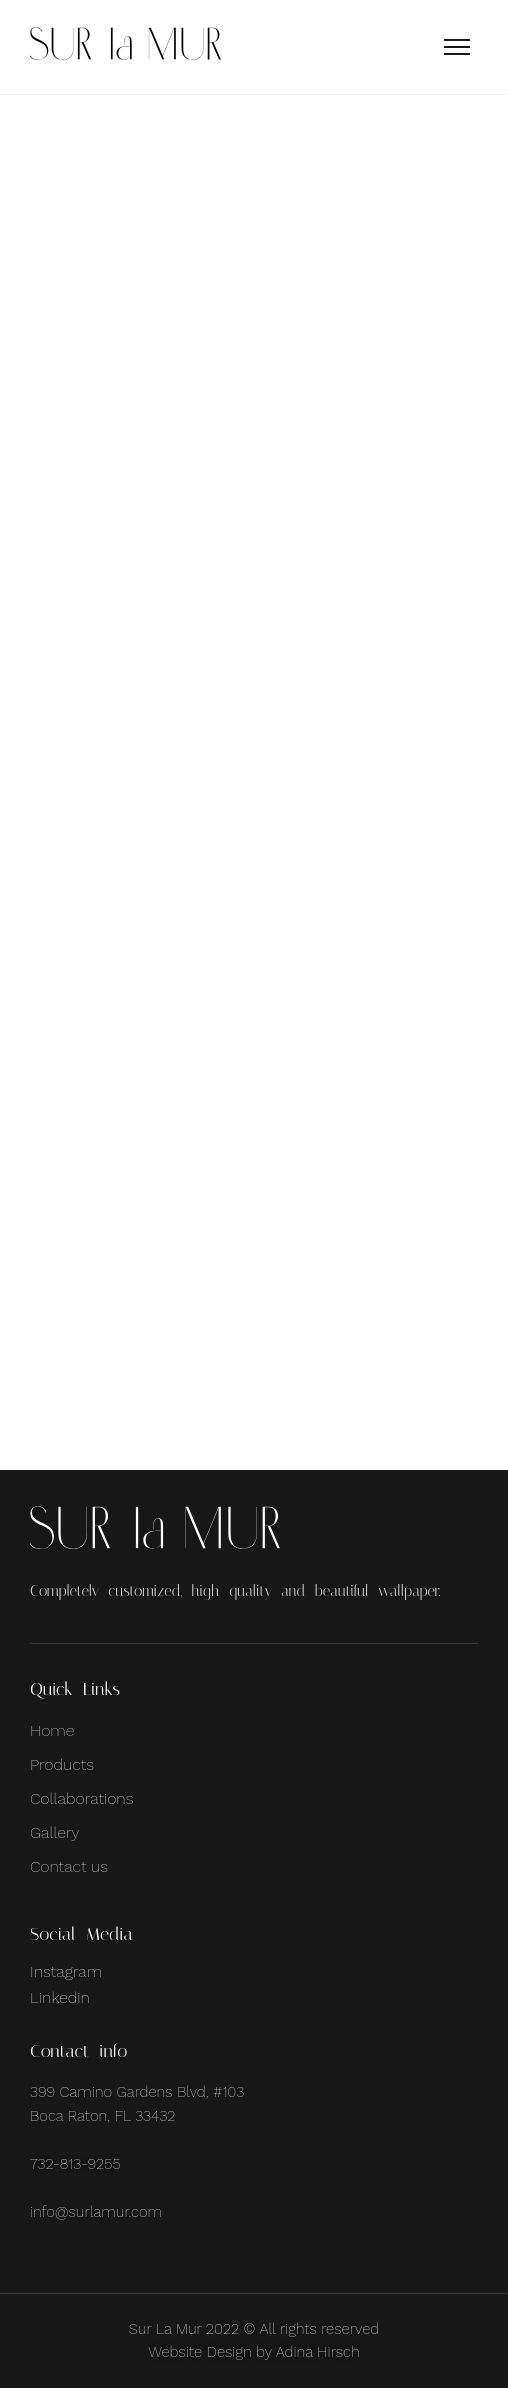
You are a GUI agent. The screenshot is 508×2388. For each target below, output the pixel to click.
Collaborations (81, 1798)
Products (62, 1764)
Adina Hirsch (318, 2352)
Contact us (69, 1866)
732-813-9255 (75, 2164)
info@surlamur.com (96, 2212)
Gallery (54, 1832)
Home (52, 1730)
